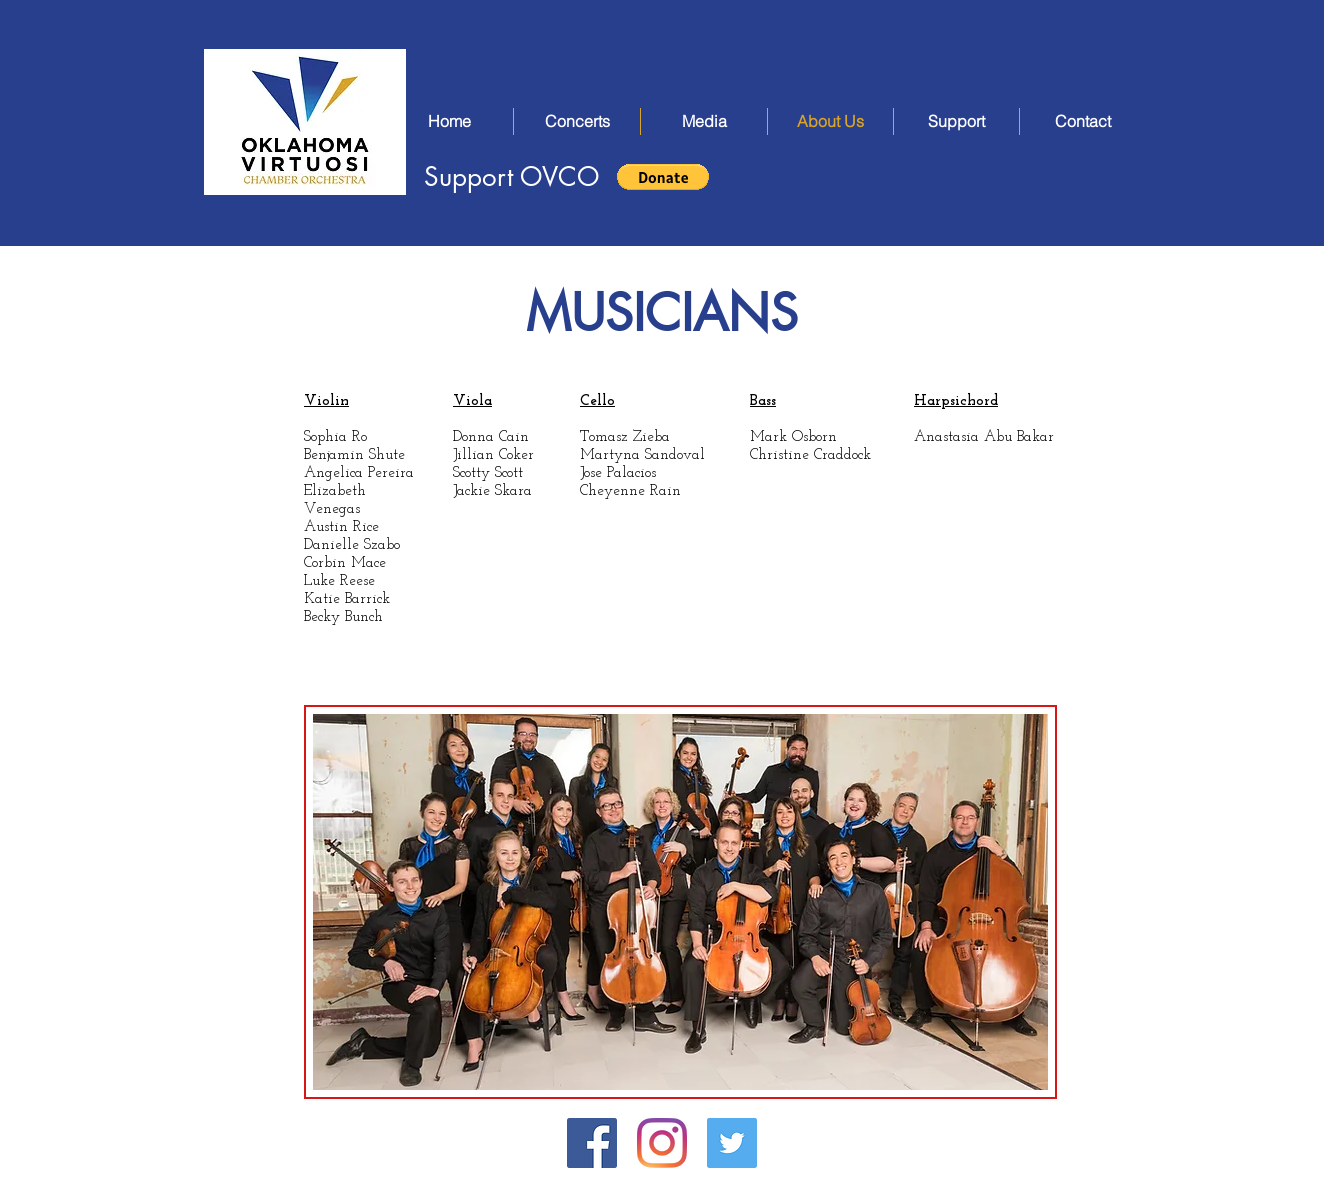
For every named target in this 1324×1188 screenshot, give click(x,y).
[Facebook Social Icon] (592, 1143)
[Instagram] (662, 1143)
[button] (577, 121)
